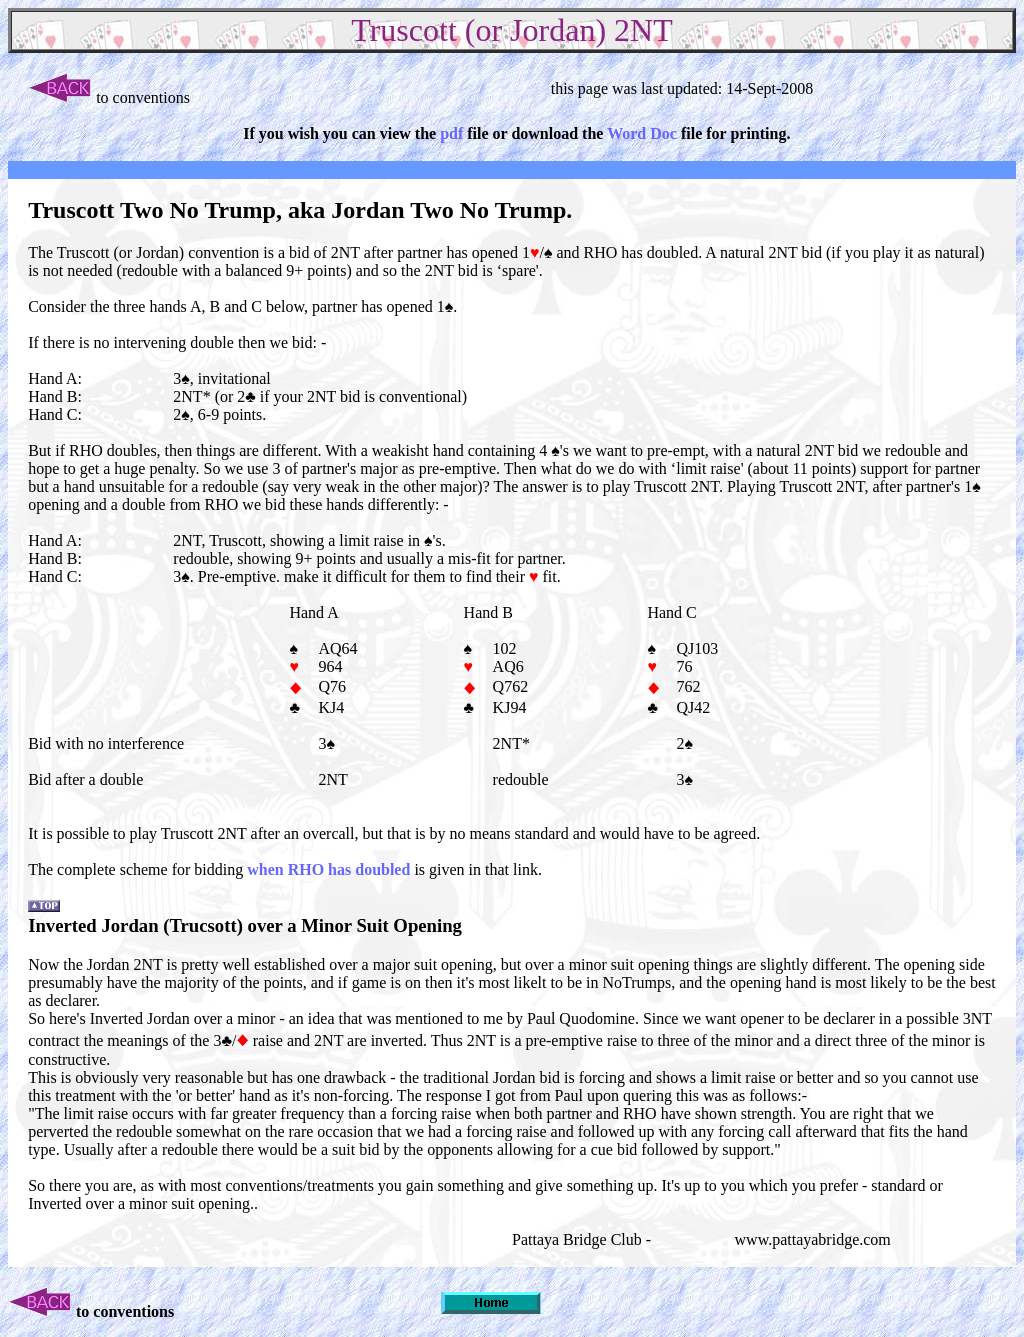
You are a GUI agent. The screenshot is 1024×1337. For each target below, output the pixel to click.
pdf (451, 133)
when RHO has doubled (328, 869)
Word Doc (642, 133)
